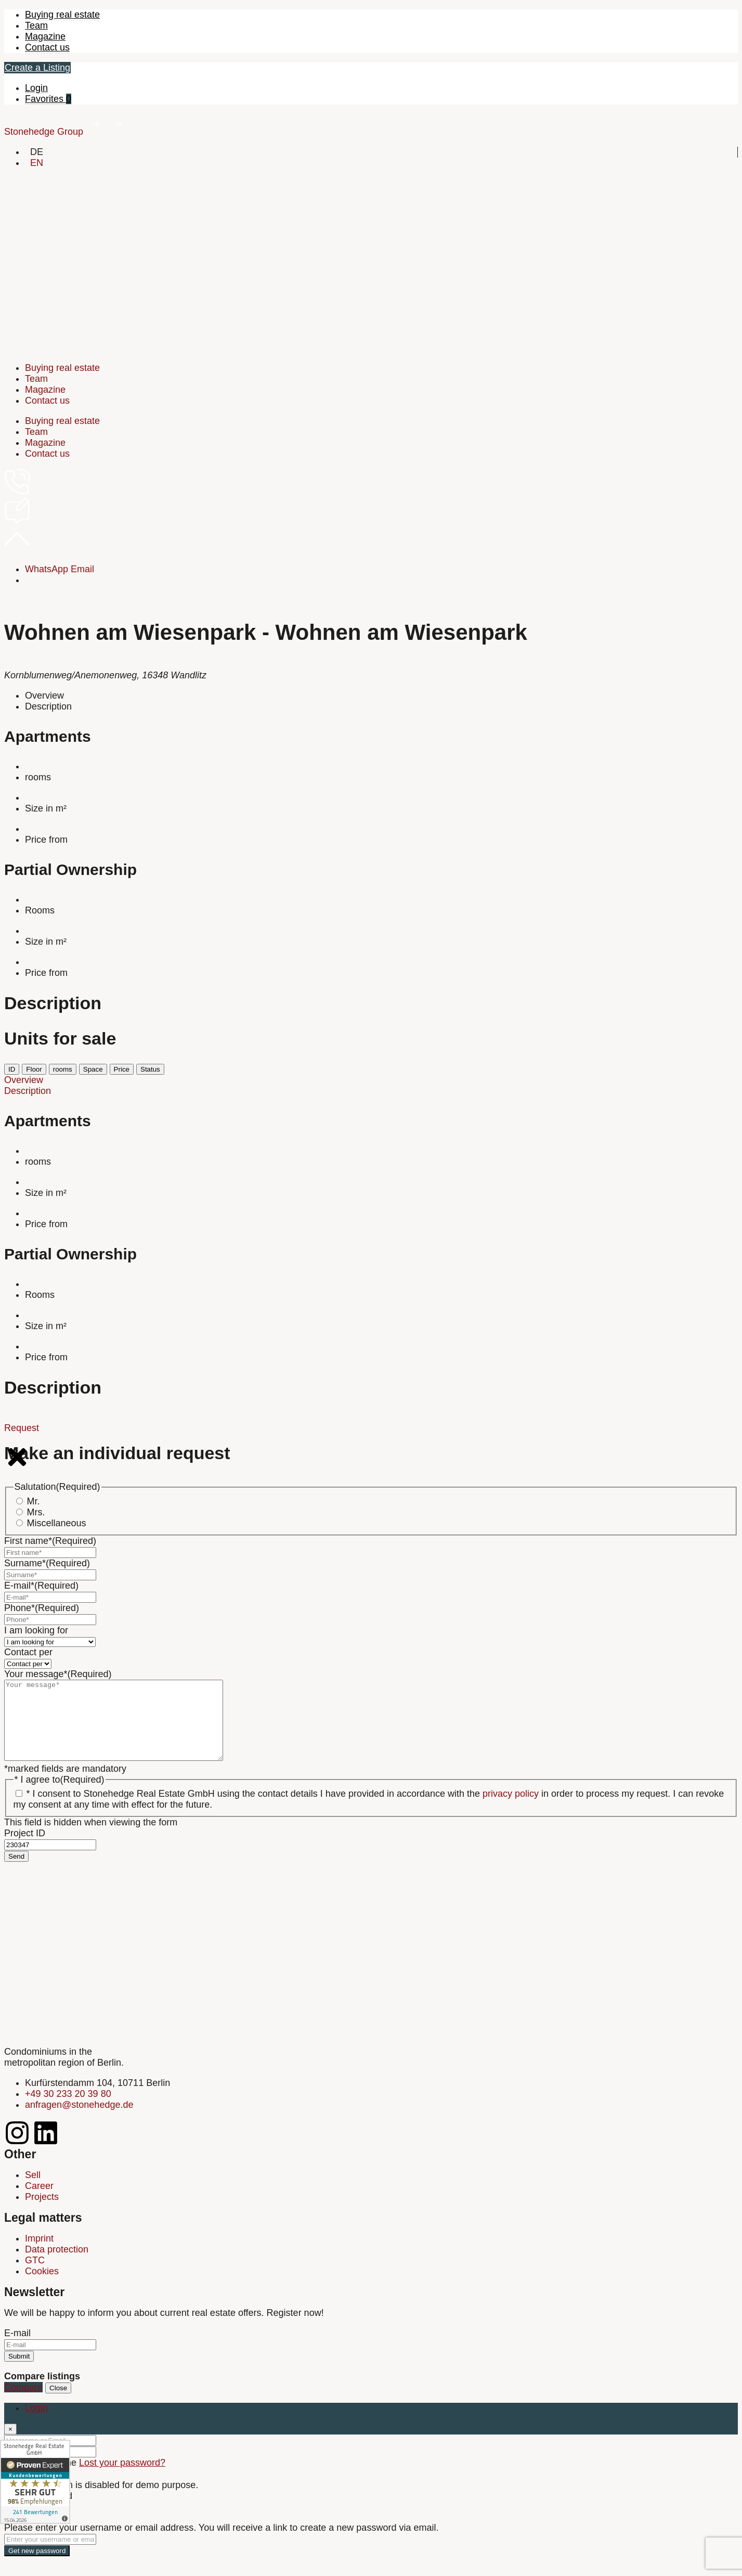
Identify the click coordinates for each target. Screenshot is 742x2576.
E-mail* (41, 1585)
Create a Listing (37, 67)
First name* (50, 1541)
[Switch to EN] (36, 163)
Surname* (47, 1563)
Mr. (33, 1501)
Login (36, 88)
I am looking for (36, 1630)
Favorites (48, 99)
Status (150, 1069)
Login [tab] (36, 2423)
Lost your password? (122, 2478)
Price (121, 1069)
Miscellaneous (56, 1523)
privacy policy (511, 1809)
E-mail (17, 2348)
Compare (23, 2403)
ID (11, 1069)
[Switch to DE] (36, 152)
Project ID (24, 1849)
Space (93, 1069)
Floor (34, 1069)
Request (21, 1428)
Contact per (28, 1652)
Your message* (57, 1674)
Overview (44, 695)
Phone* (41, 1608)
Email (82, 569)
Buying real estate (62, 14)
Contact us (47, 47)
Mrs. (36, 1512)
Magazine (45, 36)
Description (48, 706)
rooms (62, 1069)
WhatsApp (46, 569)
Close (58, 2403)
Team (36, 25)
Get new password (37, 2566)
